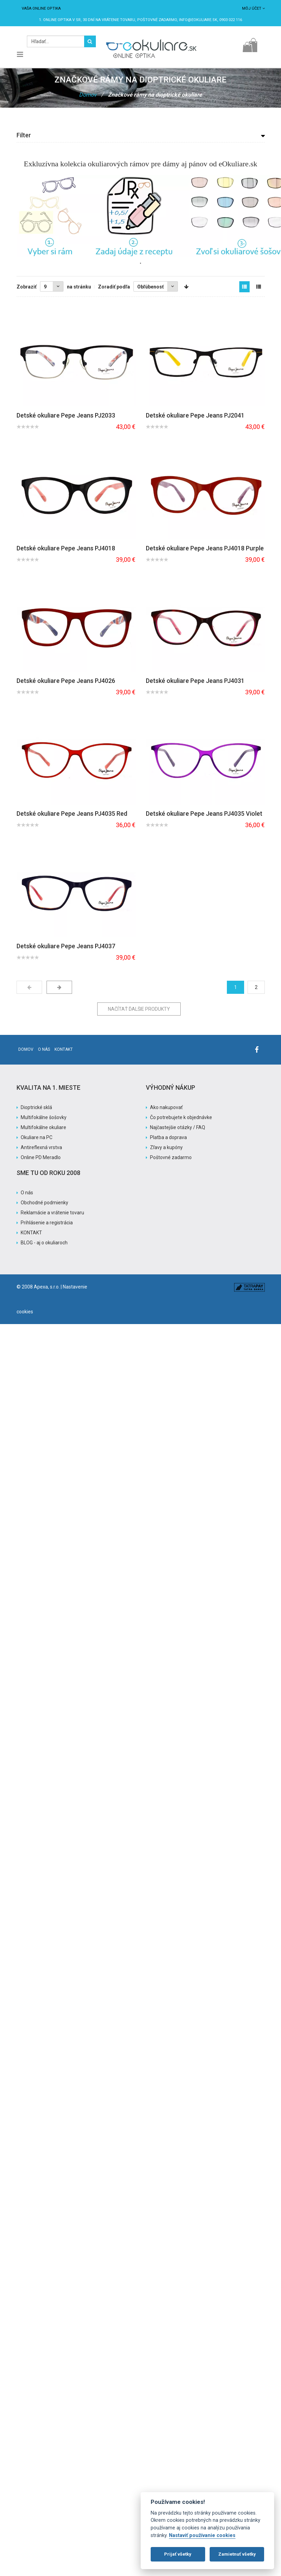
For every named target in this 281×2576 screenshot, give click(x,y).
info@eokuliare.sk (198, 20)
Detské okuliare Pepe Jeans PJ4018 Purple (205, 548)
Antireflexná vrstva (41, 1147)
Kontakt (63, 1049)
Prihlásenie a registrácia (47, 1222)
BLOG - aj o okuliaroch (44, 1242)
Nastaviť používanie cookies (202, 2535)
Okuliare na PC (36, 1137)
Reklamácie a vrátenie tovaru (52, 1212)
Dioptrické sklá (36, 1107)
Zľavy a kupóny (166, 1147)
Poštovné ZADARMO (157, 20)
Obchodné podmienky (44, 1202)
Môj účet (253, 8)
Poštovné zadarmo (171, 1157)
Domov (88, 94)
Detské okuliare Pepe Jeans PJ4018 (66, 548)
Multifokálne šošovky (44, 1117)
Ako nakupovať (166, 1107)
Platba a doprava (168, 1137)
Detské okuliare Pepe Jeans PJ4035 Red (72, 813)
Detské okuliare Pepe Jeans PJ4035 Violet (204, 813)
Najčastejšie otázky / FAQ (177, 1127)
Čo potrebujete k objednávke (181, 1117)
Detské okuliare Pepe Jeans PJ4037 (66, 946)
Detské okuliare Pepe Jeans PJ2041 (195, 415)
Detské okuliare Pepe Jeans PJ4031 (195, 680)
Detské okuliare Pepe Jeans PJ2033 (66, 415)
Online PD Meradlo (41, 1157)
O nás (44, 1049)
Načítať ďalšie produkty (139, 1009)
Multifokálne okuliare (43, 1127)
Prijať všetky (177, 2554)
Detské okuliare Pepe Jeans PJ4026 (66, 680)
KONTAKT (31, 1232)
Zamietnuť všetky (237, 2554)
